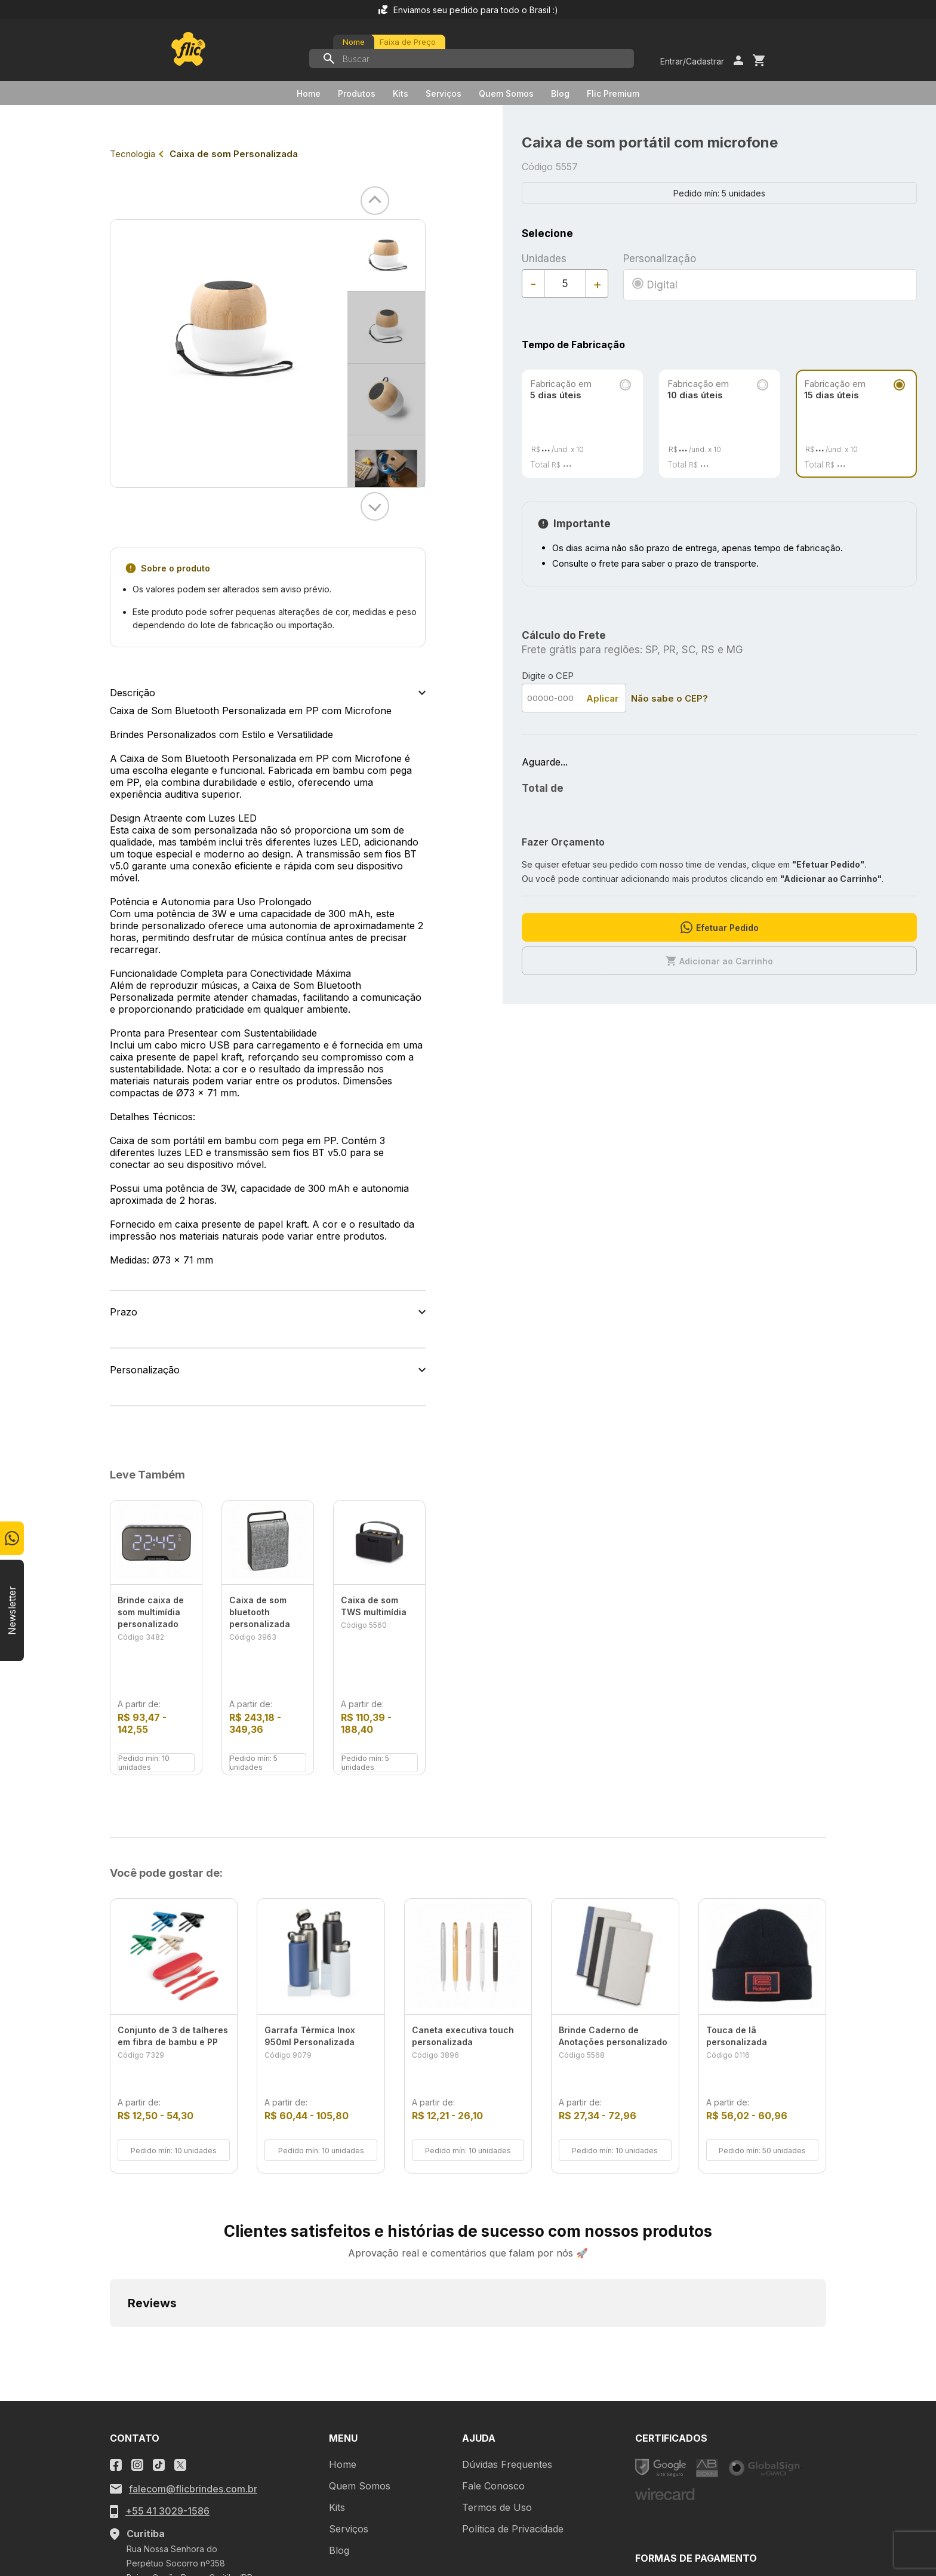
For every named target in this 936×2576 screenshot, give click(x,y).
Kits (400, 93)
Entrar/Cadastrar (692, 61)
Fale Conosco (493, 2320)
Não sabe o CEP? (669, 698)
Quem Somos (506, 93)
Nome (354, 42)
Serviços (443, 93)
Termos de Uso (497, 2342)
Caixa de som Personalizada (234, 153)
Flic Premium (613, 93)
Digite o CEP (548, 675)
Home (309, 93)
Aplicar (602, 698)
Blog (560, 93)
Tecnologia (132, 153)
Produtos (356, 93)
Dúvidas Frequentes (507, 2299)
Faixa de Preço (408, 42)
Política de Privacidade (513, 2363)
